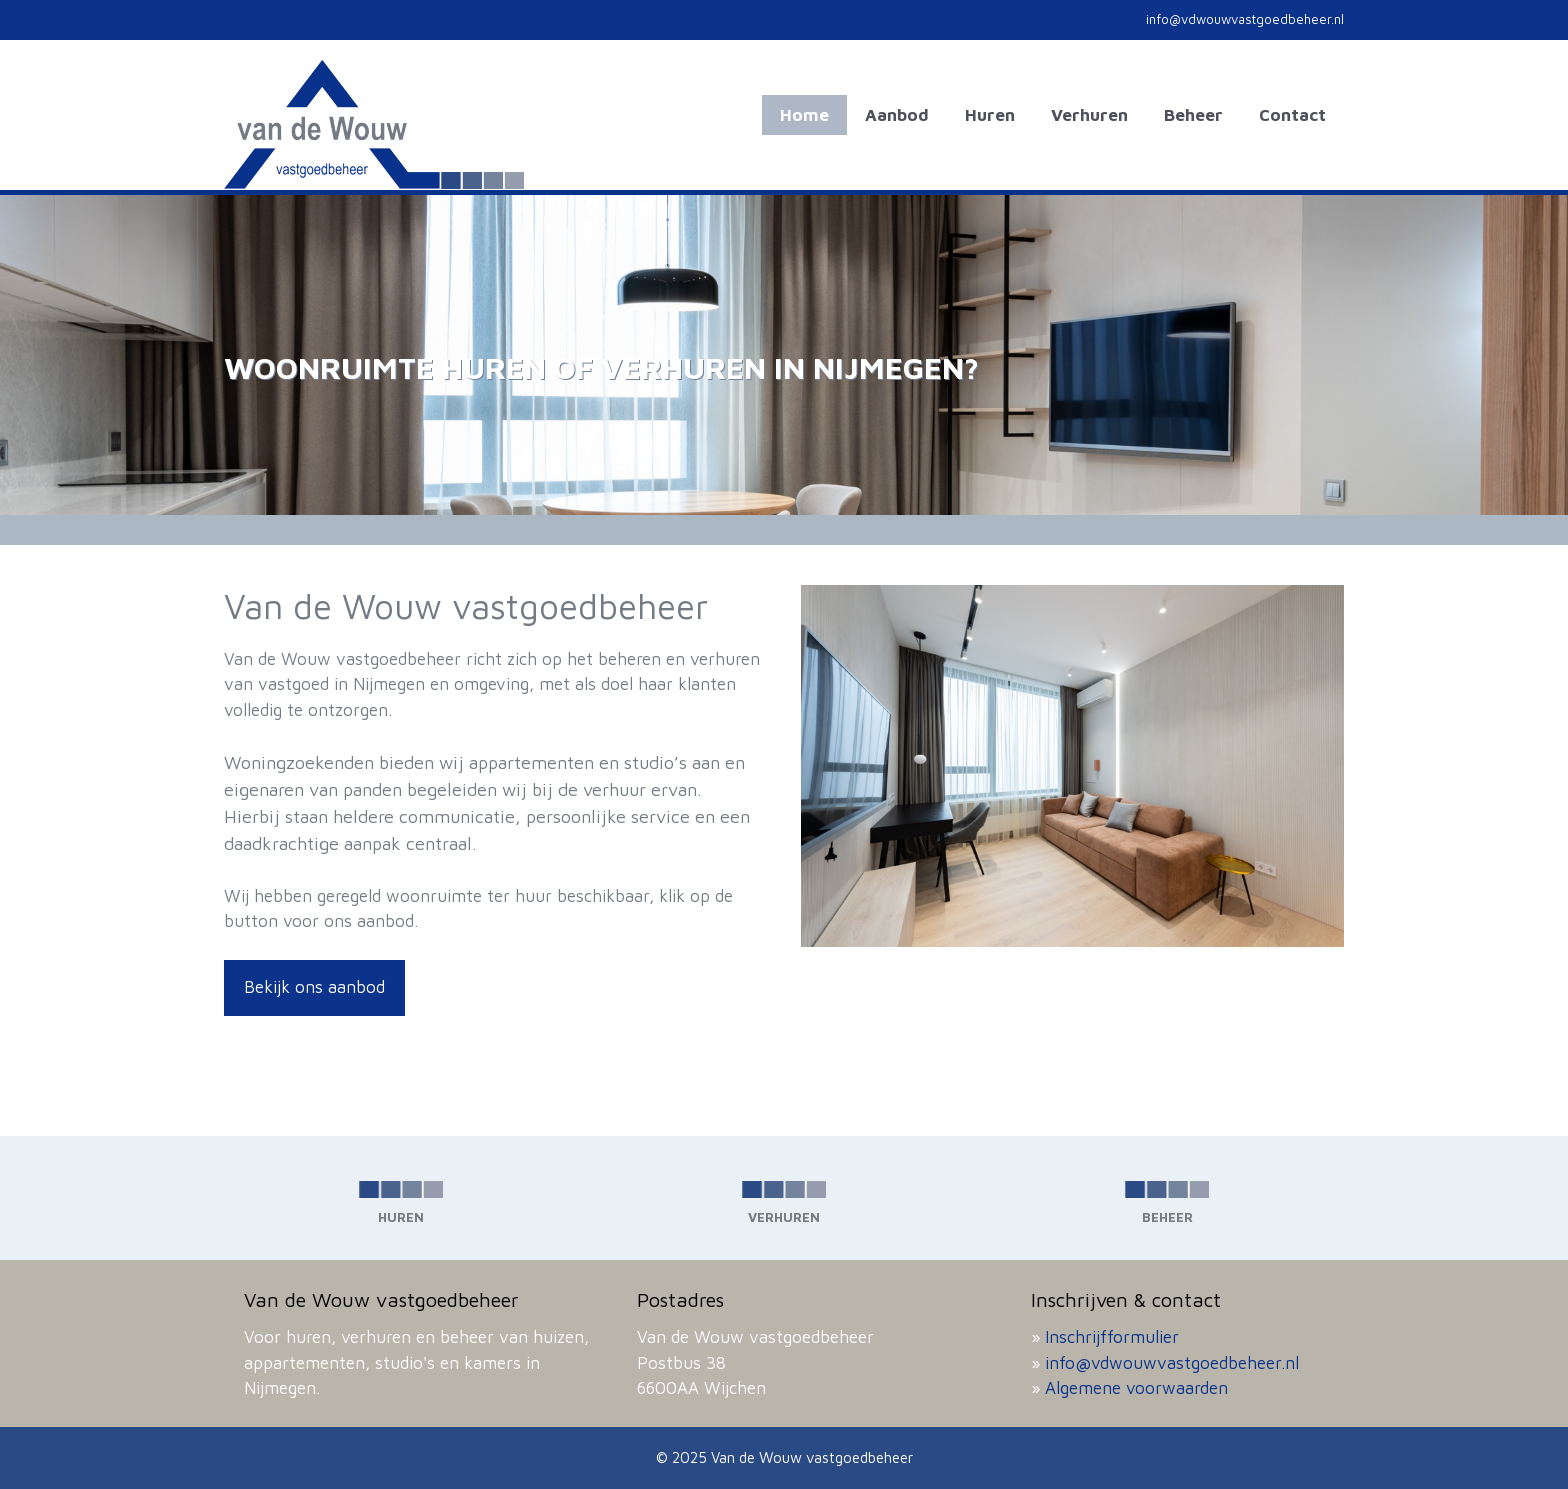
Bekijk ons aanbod (314, 987)
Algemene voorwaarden (1136, 1388)
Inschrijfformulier (1112, 1337)
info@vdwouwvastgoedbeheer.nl (1172, 1363)
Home (804, 115)
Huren (990, 115)
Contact (1292, 115)
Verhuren (1089, 115)
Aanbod (897, 115)
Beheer (1193, 115)
